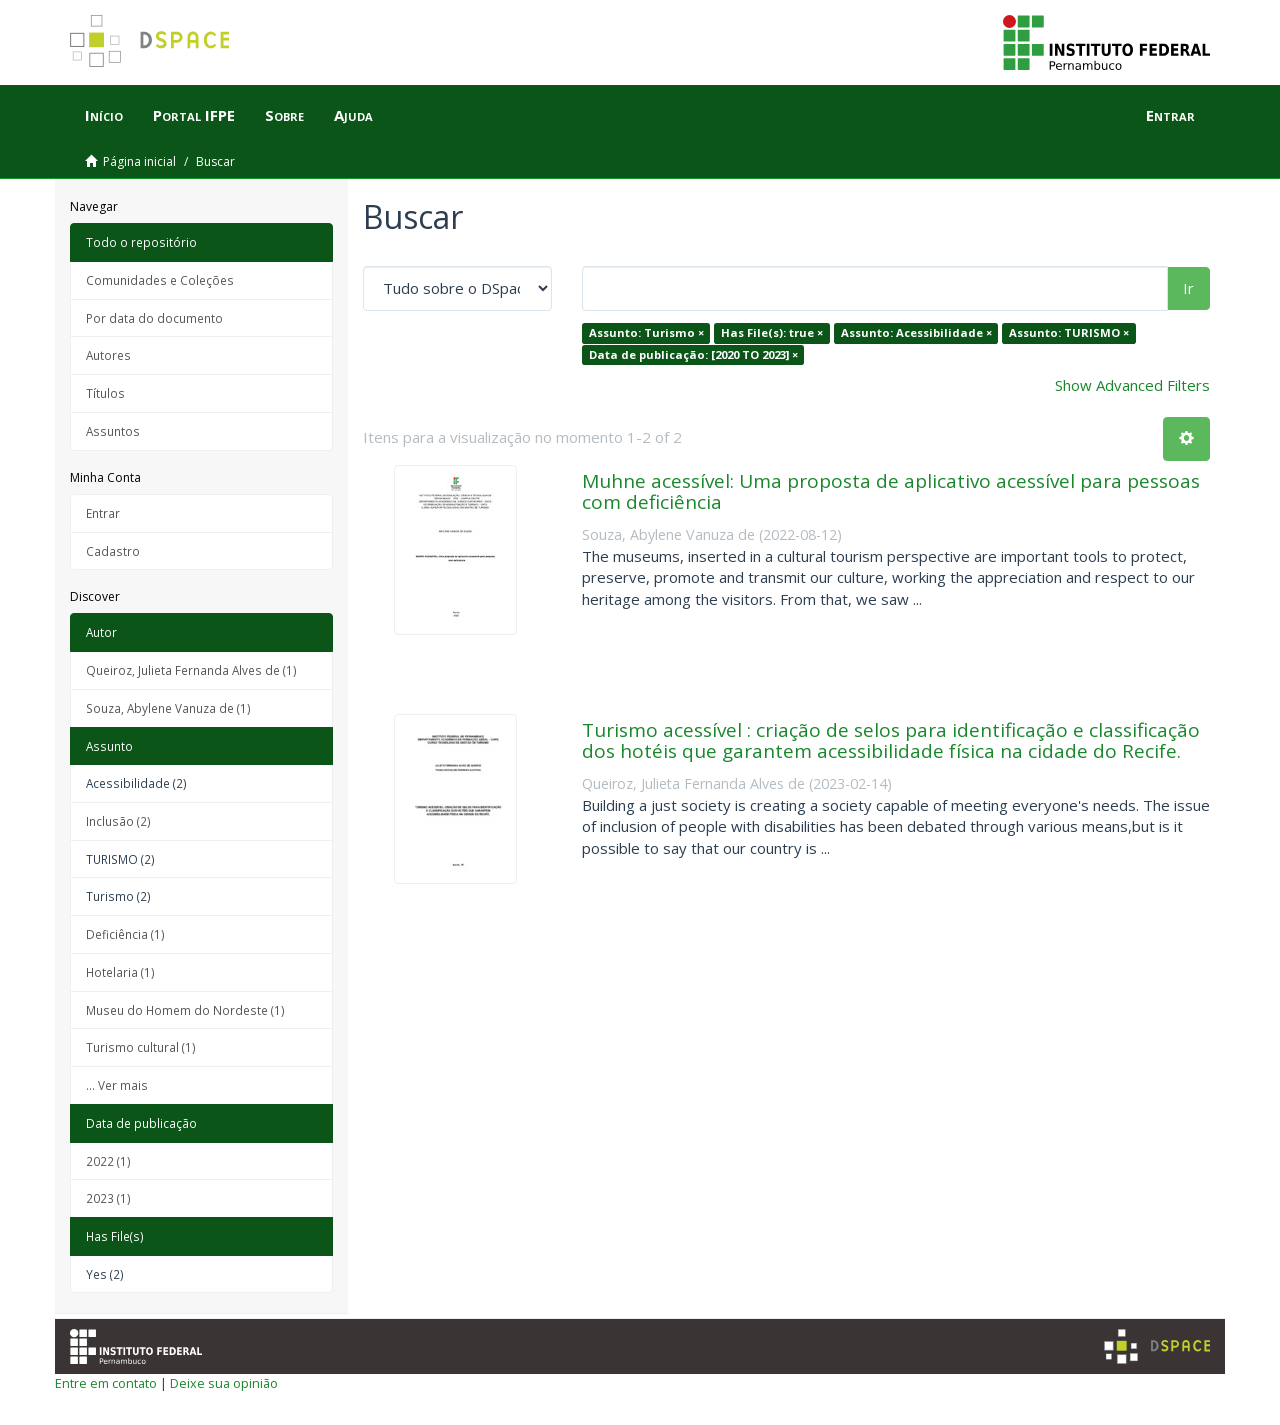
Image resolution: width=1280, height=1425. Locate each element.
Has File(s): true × (772, 332)
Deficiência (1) (125, 934)
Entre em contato (106, 1383)
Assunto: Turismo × (646, 332)
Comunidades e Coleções (160, 280)
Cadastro (113, 551)
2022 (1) (108, 1161)
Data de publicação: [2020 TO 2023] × (693, 354)
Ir (1188, 288)
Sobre (284, 115)
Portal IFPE (194, 115)
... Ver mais (117, 1085)
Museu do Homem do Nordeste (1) (185, 1010)
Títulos (105, 393)
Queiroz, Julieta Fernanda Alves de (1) (191, 670)
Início (104, 115)
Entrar (103, 513)
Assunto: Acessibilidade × (916, 332)
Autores (108, 355)
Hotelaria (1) (120, 972)
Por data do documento (154, 318)
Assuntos (113, 431)
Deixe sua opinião (224, 1383)
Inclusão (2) (118, 821)
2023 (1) (108, 1198)
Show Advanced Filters (1132, 385)
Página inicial (139, 161)
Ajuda (353, 115)
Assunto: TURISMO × (1069, 332)
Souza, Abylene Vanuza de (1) (168, 708)
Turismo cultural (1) (141, 1047)
